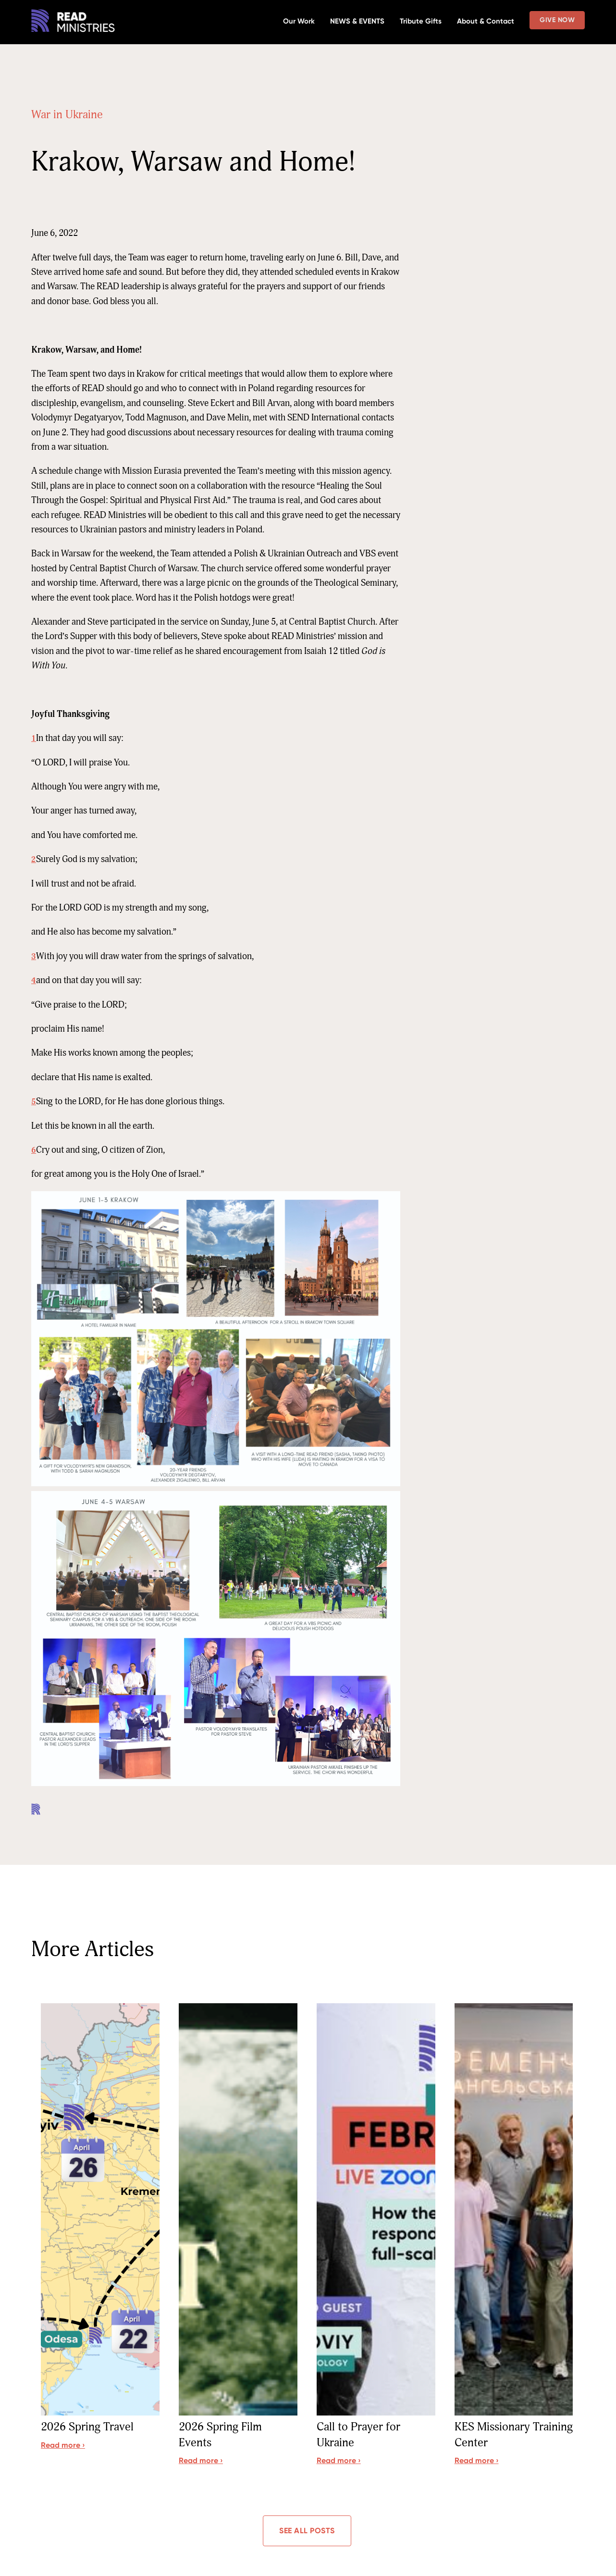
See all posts (307, 2532)
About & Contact (485, 21)
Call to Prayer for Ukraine (362, 2436)
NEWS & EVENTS (357, 21)
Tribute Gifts (421, 21)
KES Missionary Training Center (495, 2436)
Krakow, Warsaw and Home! (193, 162)
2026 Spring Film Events (223, 2436)
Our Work (299, 21)
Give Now (557, 20)
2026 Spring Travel (90, 2427)
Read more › (63, 2445)
